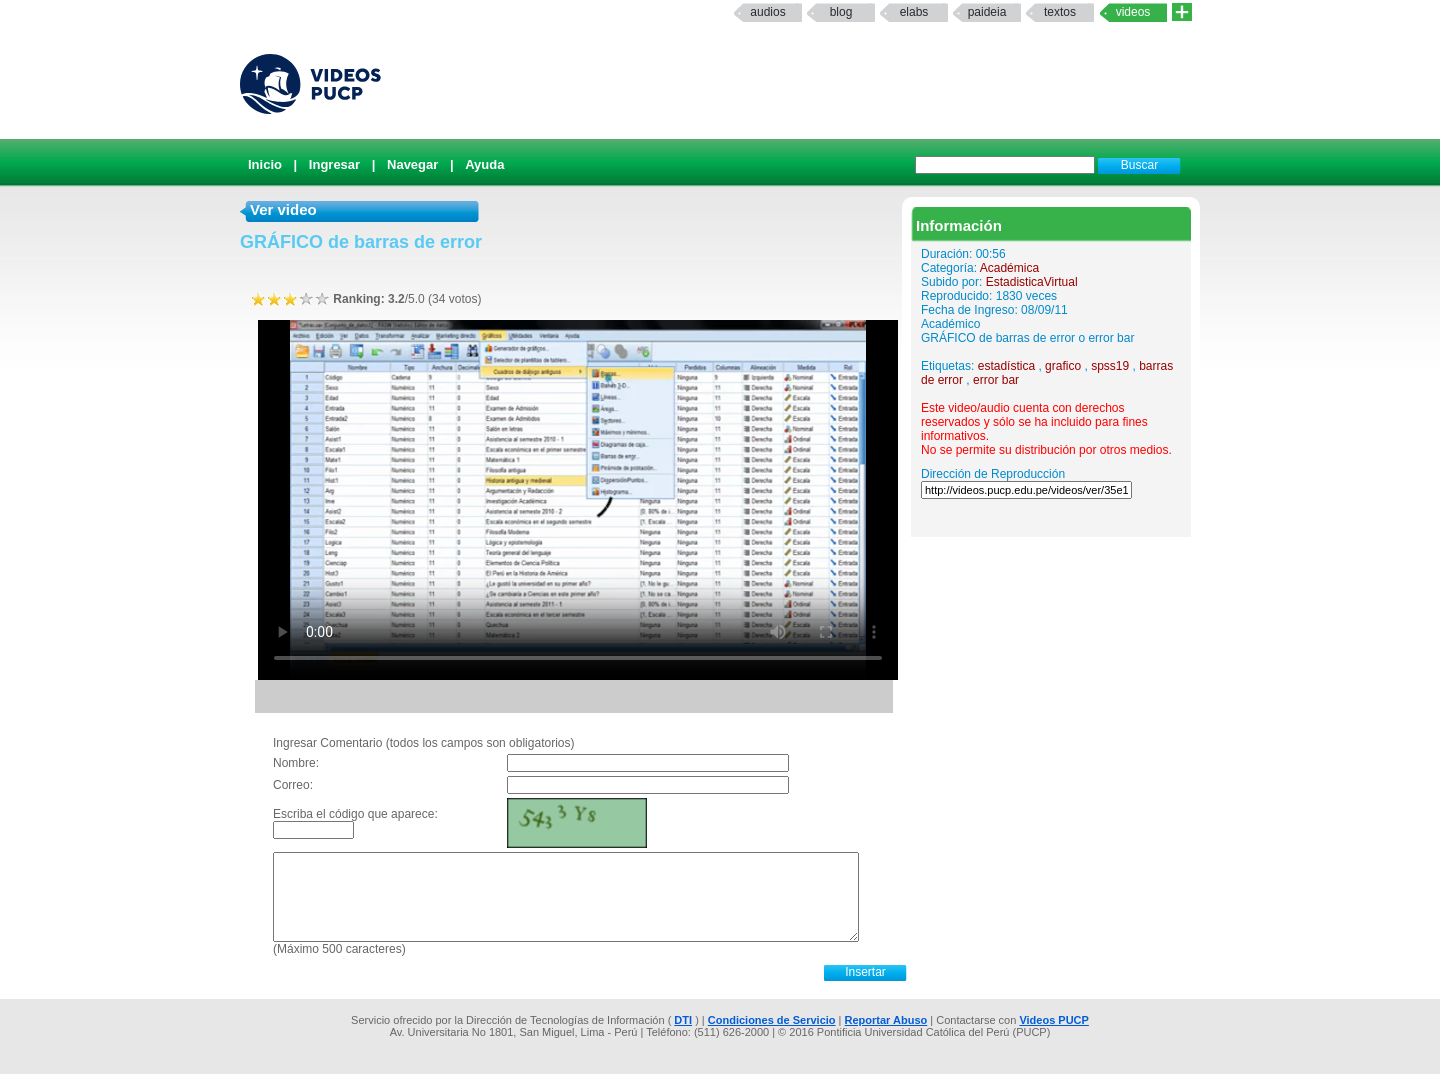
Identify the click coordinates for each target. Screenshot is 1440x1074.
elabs (914, 12)
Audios (767, 12)
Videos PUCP (1054, 1020)
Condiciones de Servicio (772, 1020)
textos (1060, 12)
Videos (1133, 12)
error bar (996, 380)
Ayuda (484, 164)
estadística (1006, 366)
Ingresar (334, 164)
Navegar (412, 164)
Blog (841, 12)
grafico (1063, 366)
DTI (683, 1020)
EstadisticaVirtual (1032, 282)
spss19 (1110, 366)
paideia (987, 12)
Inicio (265, 164)
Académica (1009, 268)
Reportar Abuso (886, 1020)
